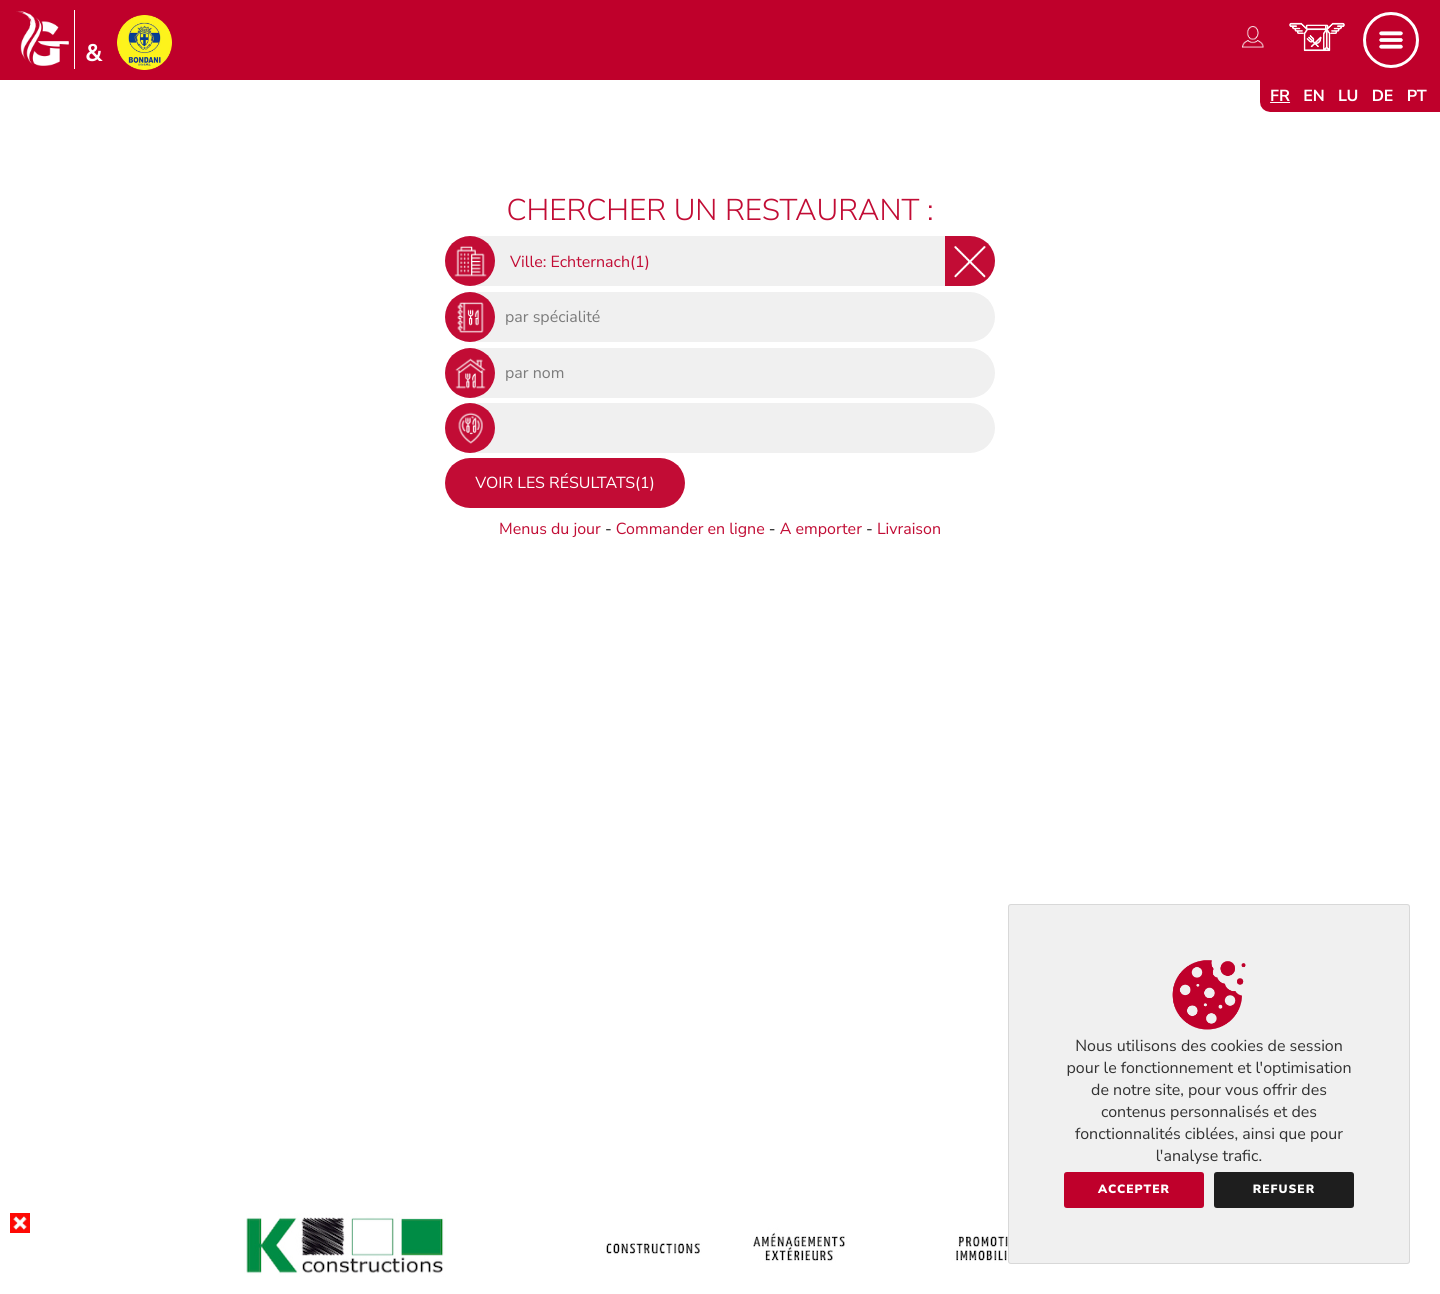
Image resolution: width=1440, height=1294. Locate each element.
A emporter (821, 529)
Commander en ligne (690, 529)
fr (1280, 96)
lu (1348, 96)
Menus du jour (550, 529)
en (1314, 96)
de (1383, 96)
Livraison (909, 529)
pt (1417, 96)
